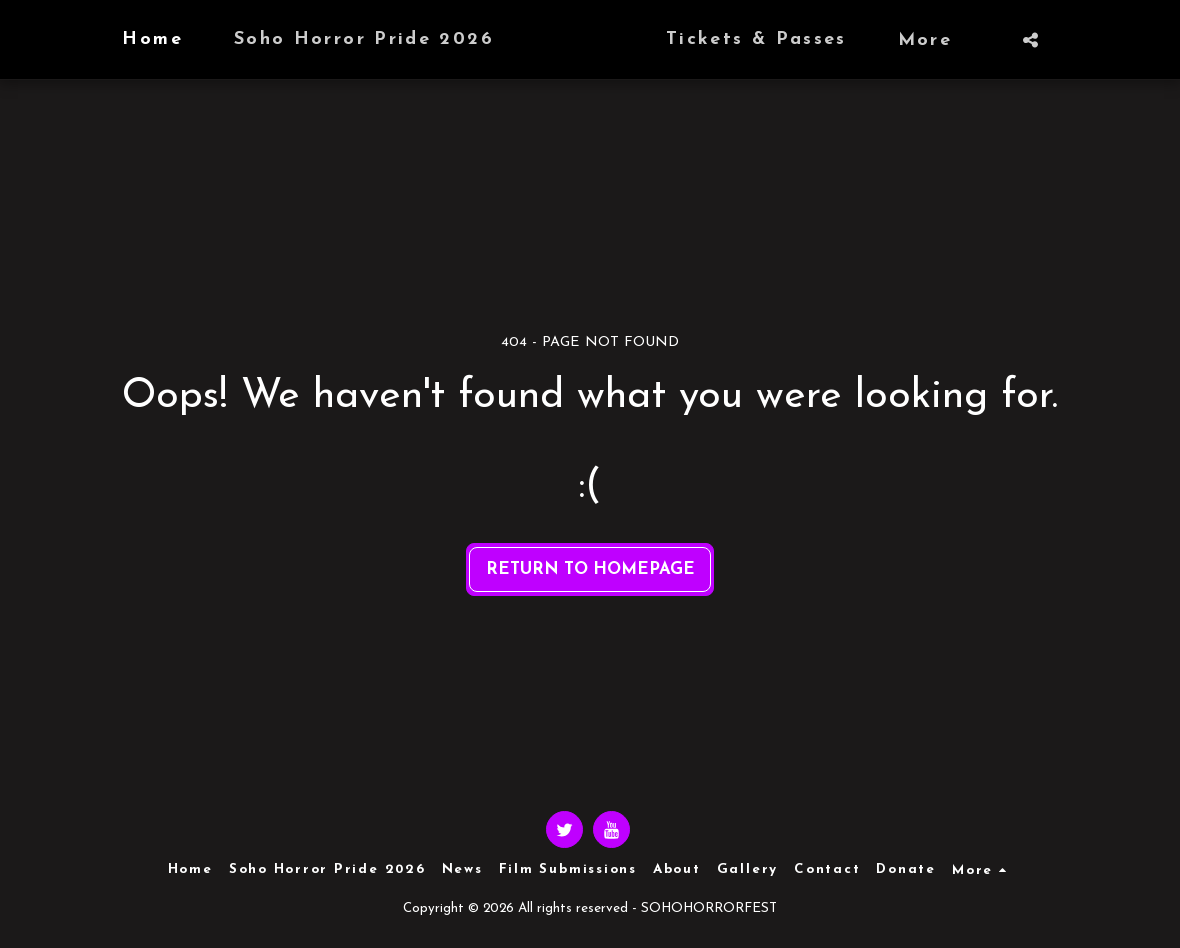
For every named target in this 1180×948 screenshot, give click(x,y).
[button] (1069, 40)
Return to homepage (590, 569)
